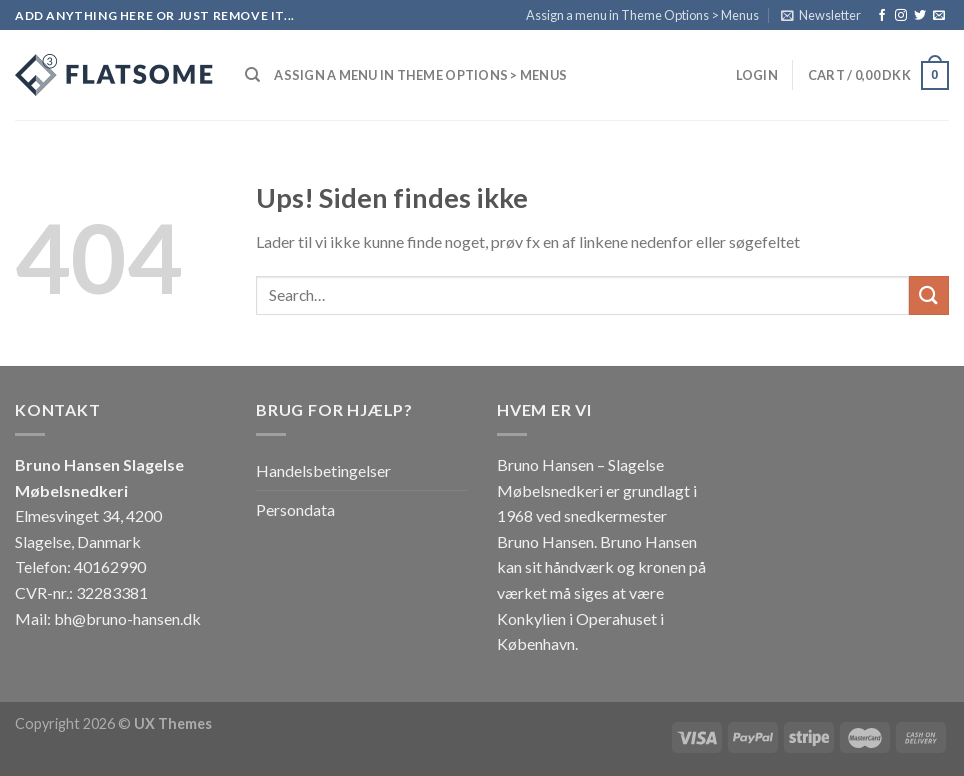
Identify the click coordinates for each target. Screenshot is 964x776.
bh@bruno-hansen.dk (127, 618)
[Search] (252, 75)
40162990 (110, 566)
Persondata (295, 509)
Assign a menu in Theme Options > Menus (642, 15)
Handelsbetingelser (323, 470)
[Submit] (929, 295)
